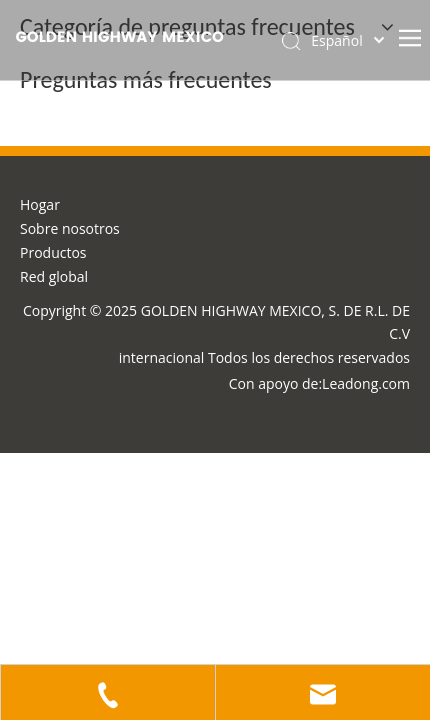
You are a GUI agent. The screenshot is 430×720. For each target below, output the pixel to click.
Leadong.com (366, 383)
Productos (53, 252)
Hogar (40, 204)
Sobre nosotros (70, 228)
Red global (54, 276)
